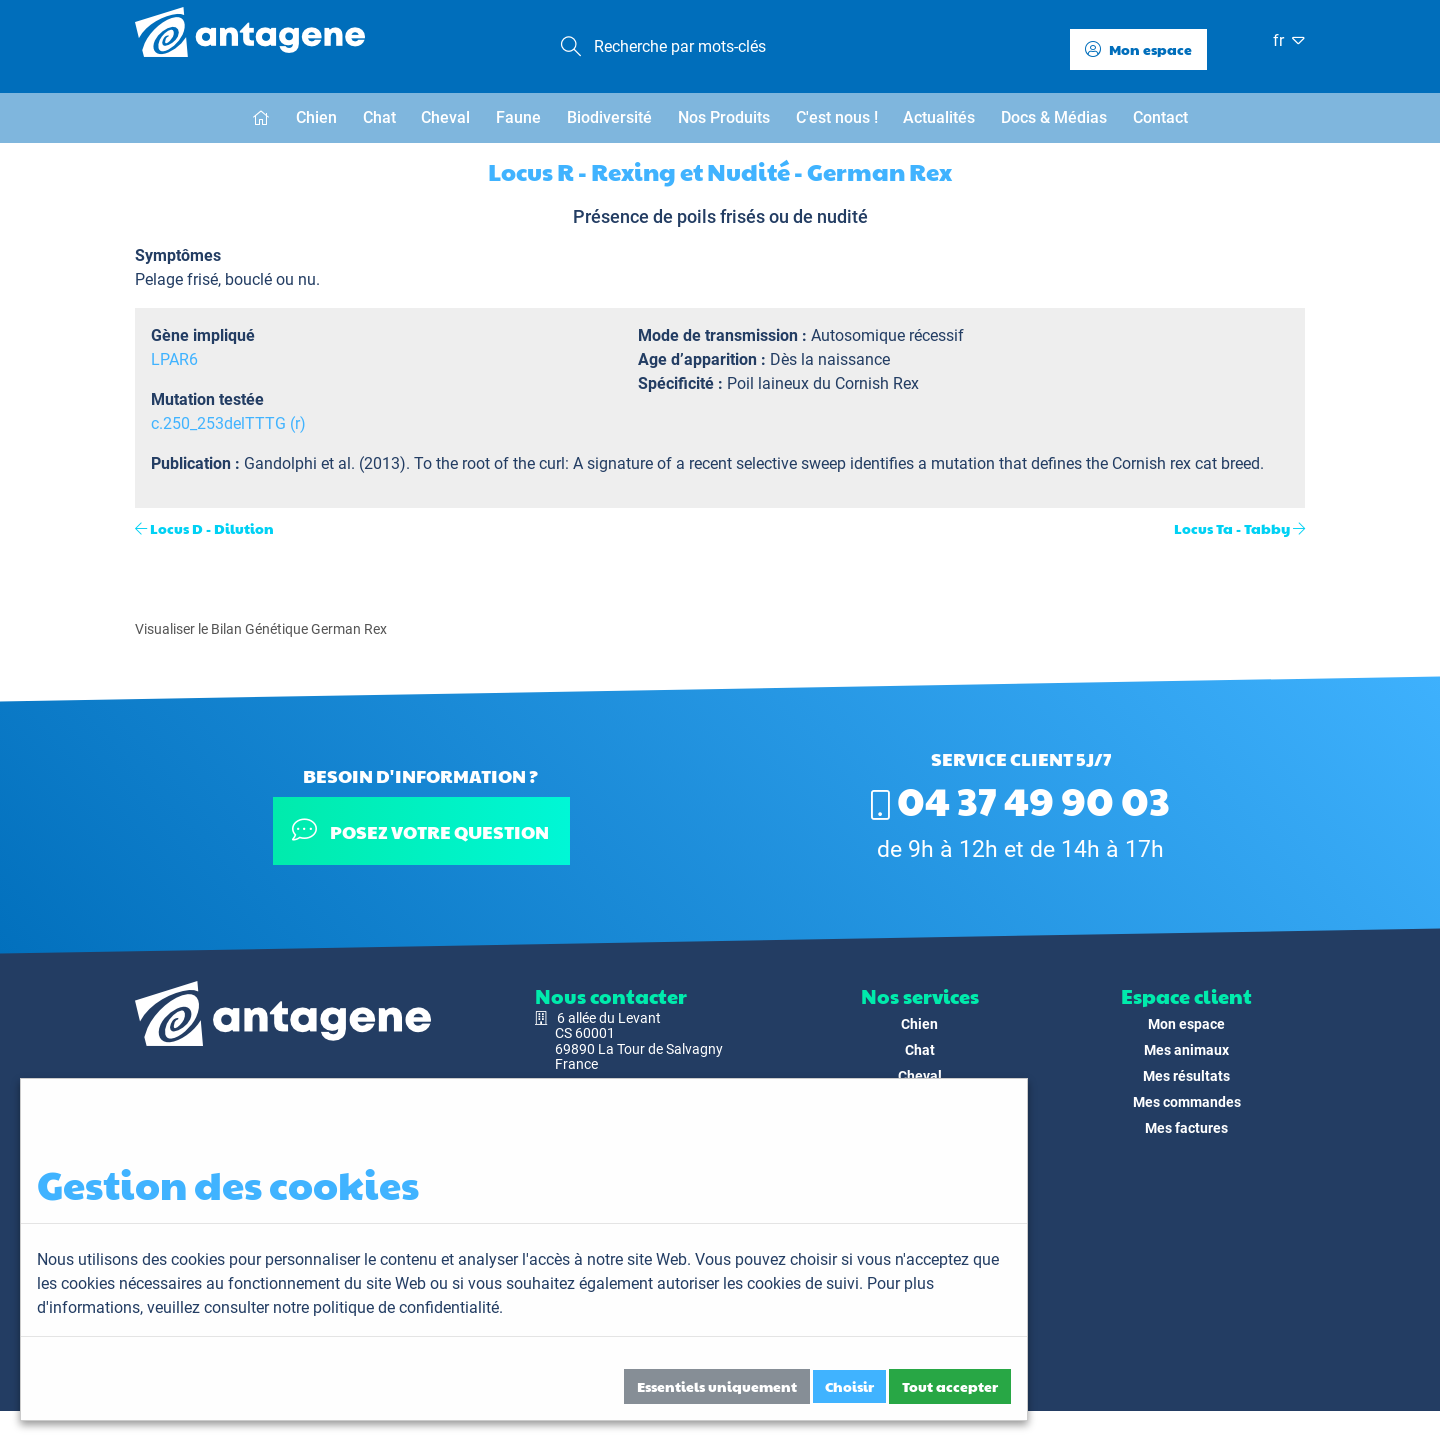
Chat (379, 117)
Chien (316, 117)
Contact (1160, 117)
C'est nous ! (837, 117)
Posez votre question (420, 830)
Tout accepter (950, 1386)
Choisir (849, 1386)
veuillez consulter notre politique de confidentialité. (325, 1307)
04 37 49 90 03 (1020, 799)
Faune (518, 117)
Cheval (445, 117)
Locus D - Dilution (212, 528)
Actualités (939, 117)
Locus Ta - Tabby (1232, 528)
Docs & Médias (1054, 117)
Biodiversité (609, 117)
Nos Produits (724, 117)
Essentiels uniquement (717, 1386)
